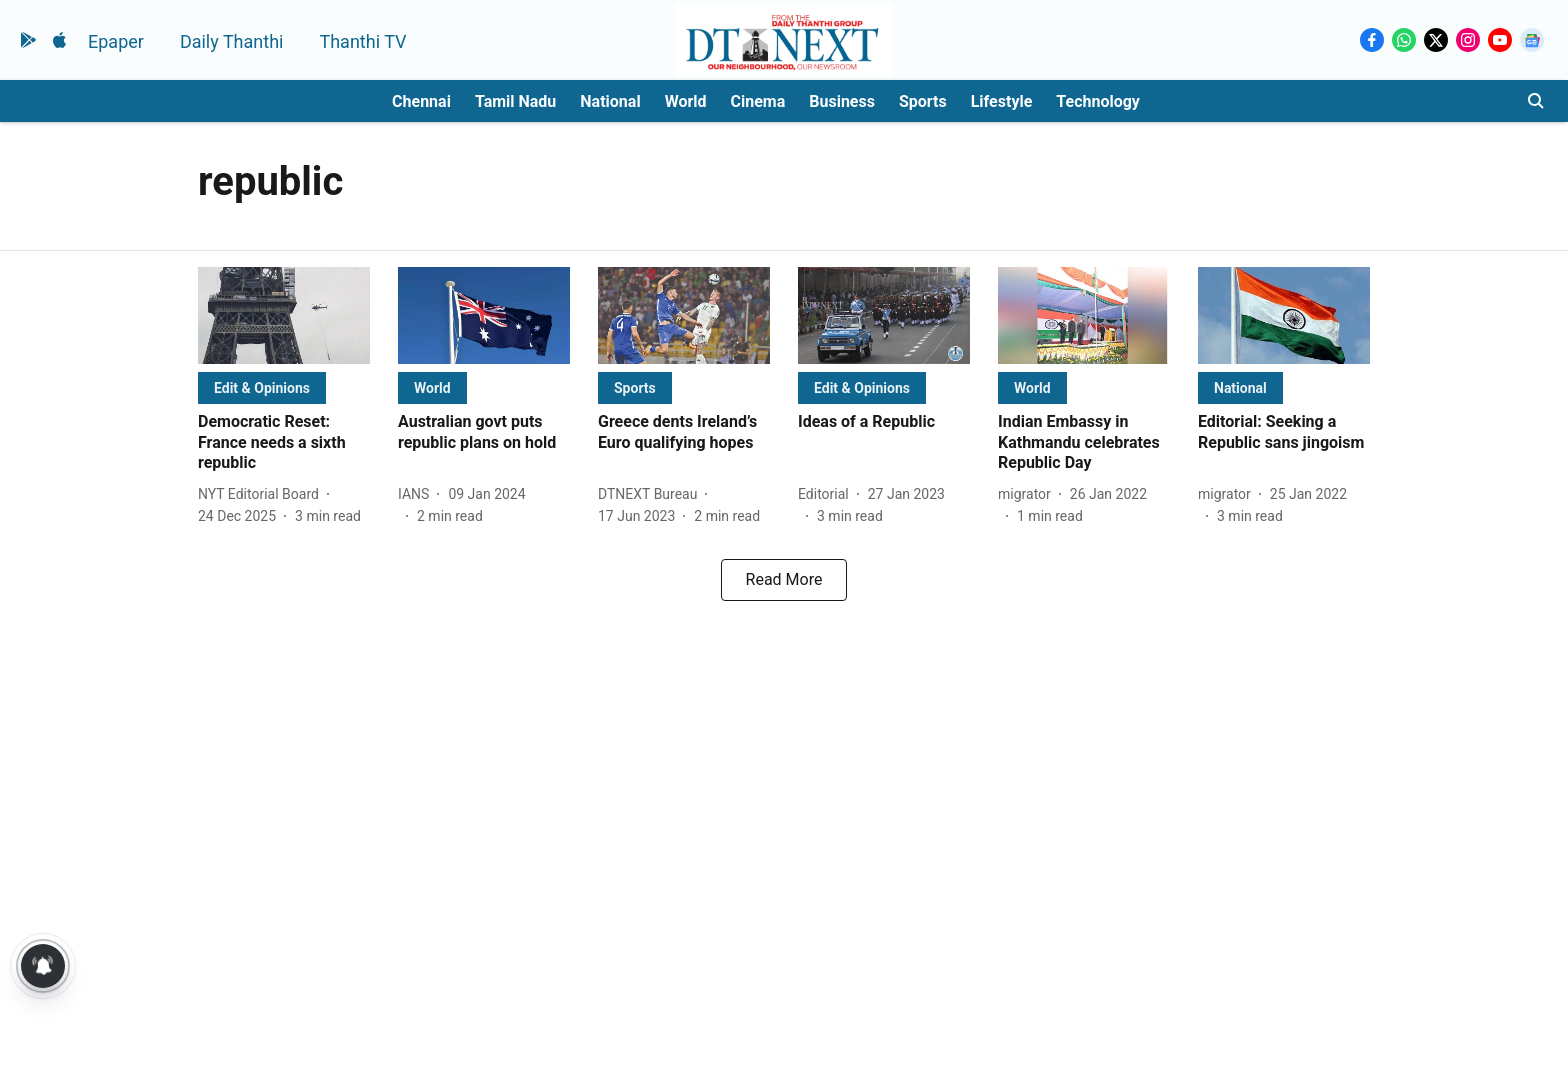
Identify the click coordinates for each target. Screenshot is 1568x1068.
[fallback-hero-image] (284, 315)
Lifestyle (1002, 101)
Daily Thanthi (232, 41)
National (610, 101)
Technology (1098, 101)
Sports (923, 101)
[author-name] (262, 494)
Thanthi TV (362, 41)
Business (842, 101)
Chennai (421, 101)
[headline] (284, 443)
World (686, 101)
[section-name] (262, 387)
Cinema (758, 101)
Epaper (116, 41)
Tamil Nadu (515, 101)
